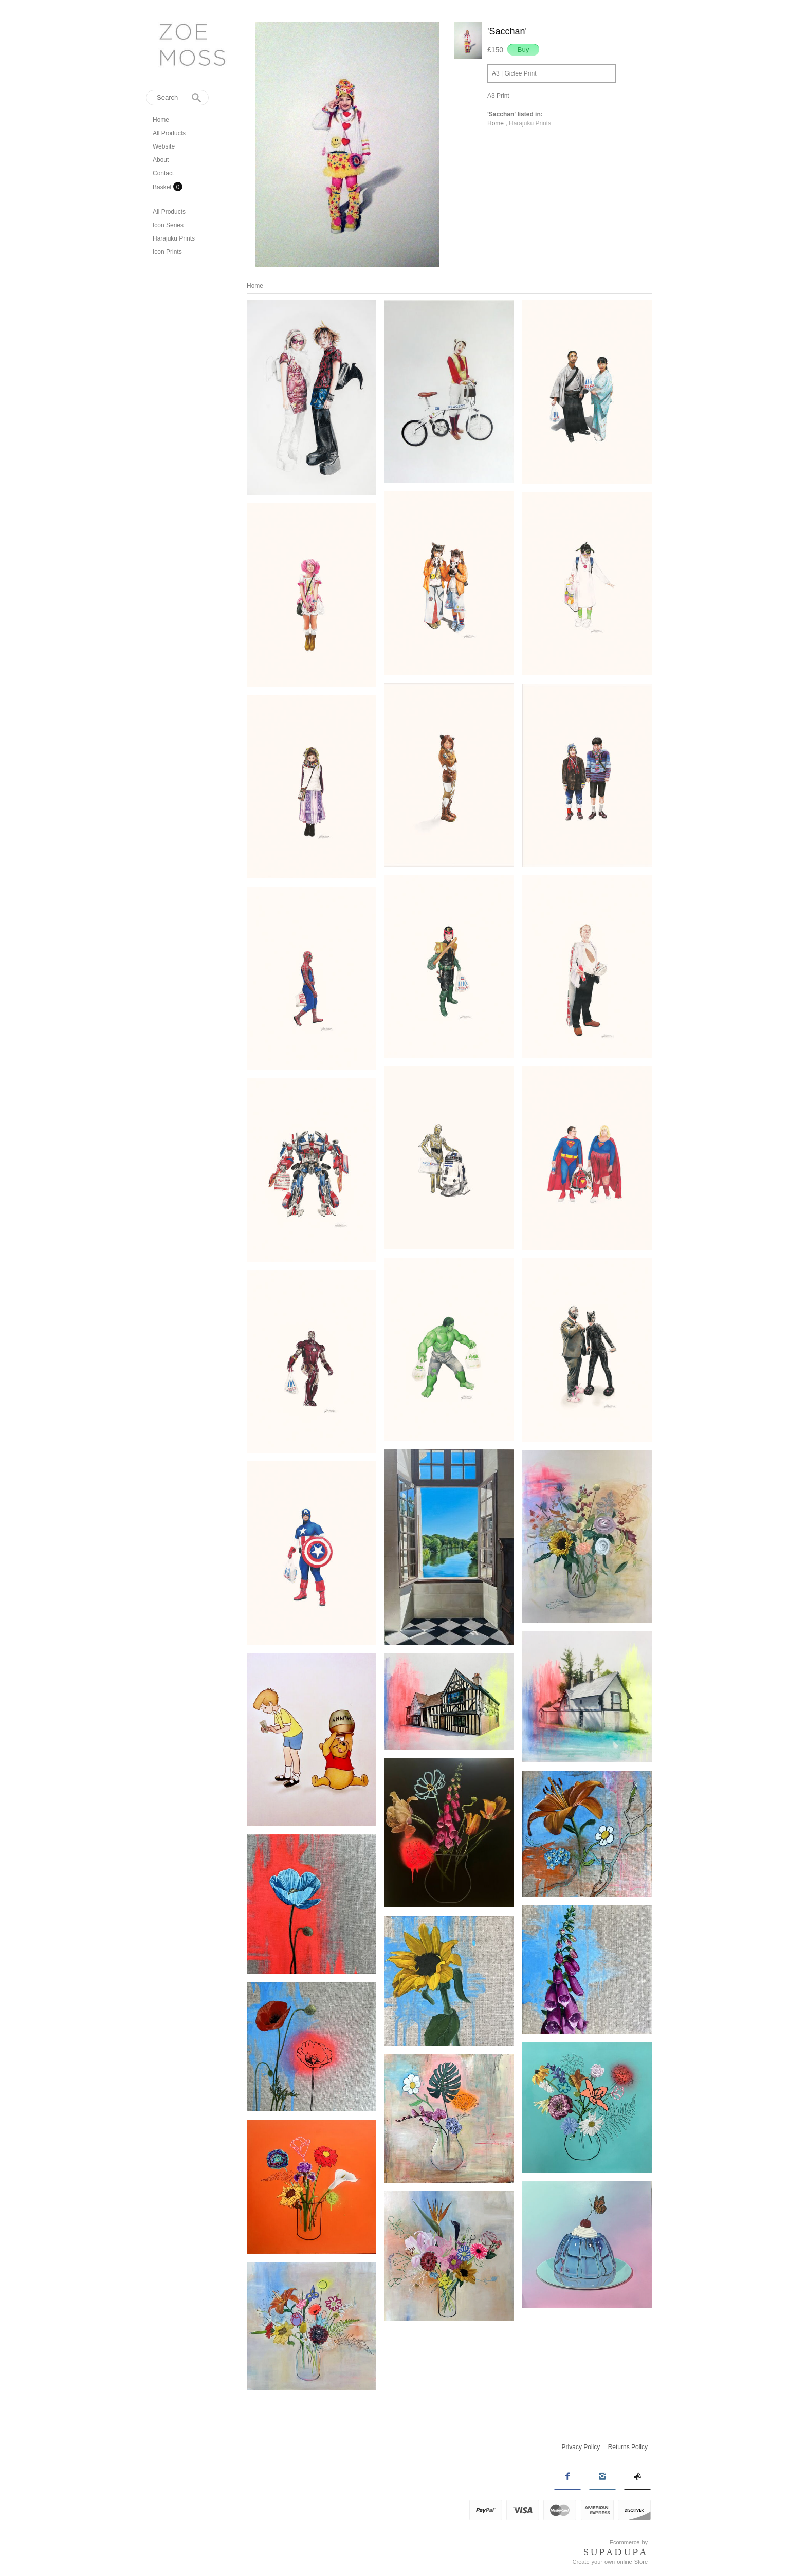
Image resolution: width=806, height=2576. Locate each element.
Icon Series (168, 225)
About (161, 159)
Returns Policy (628, 2447)
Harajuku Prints (174, 238)
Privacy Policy (581, 2447)
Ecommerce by (629, 2542)
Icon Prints (167, 251)
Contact (163, 173)
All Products (169, 133)
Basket (163, 187)
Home (161, 119)
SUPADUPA (615, 2552)
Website (164, 146)
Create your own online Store (610, 2562)
